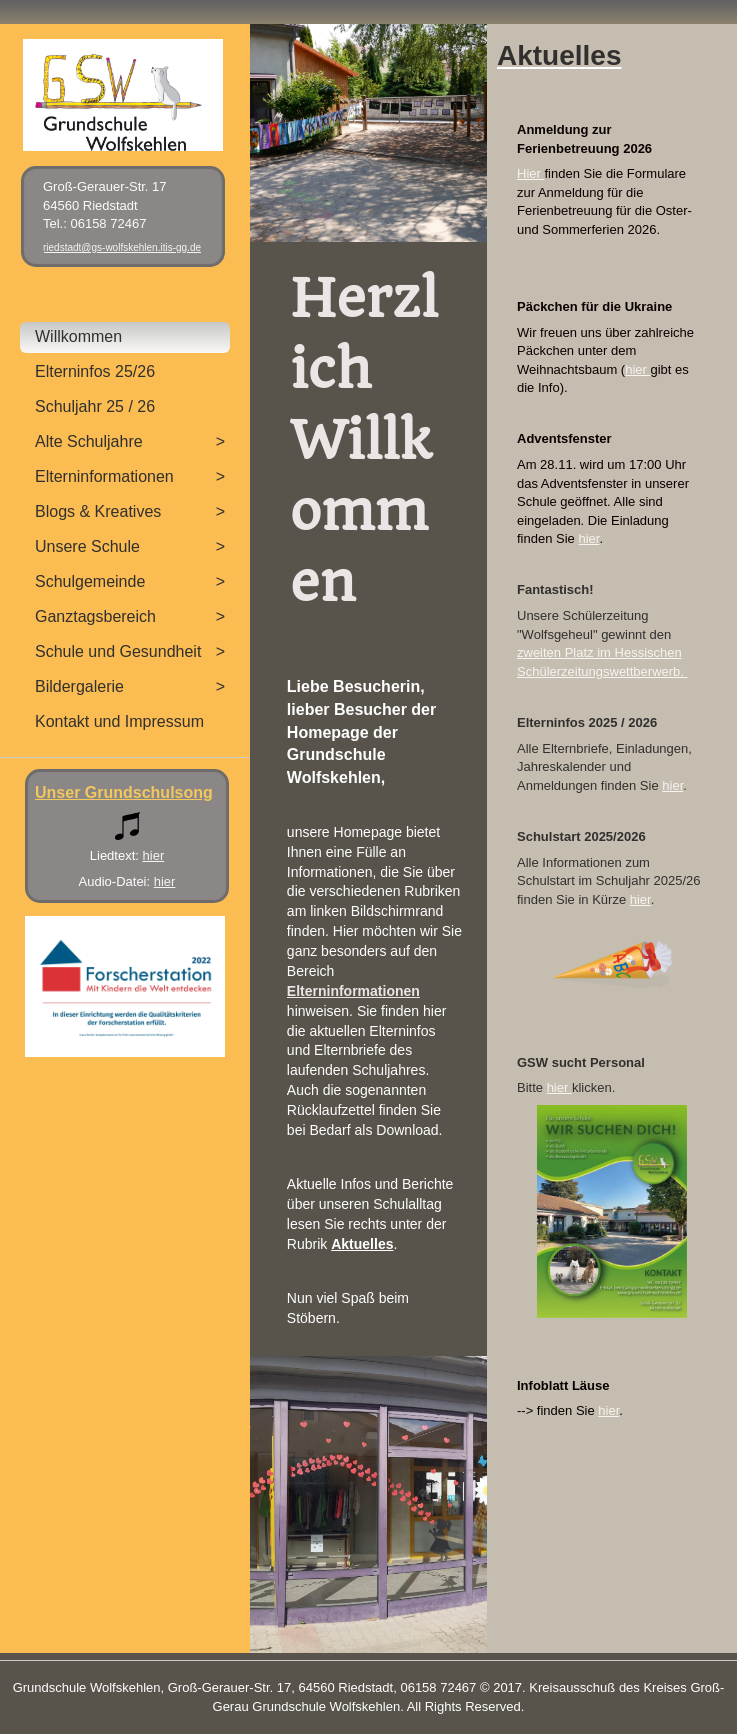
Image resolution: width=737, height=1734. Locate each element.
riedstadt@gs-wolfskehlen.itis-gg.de (122, 247)
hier (637, 369)
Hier (530, 173)
